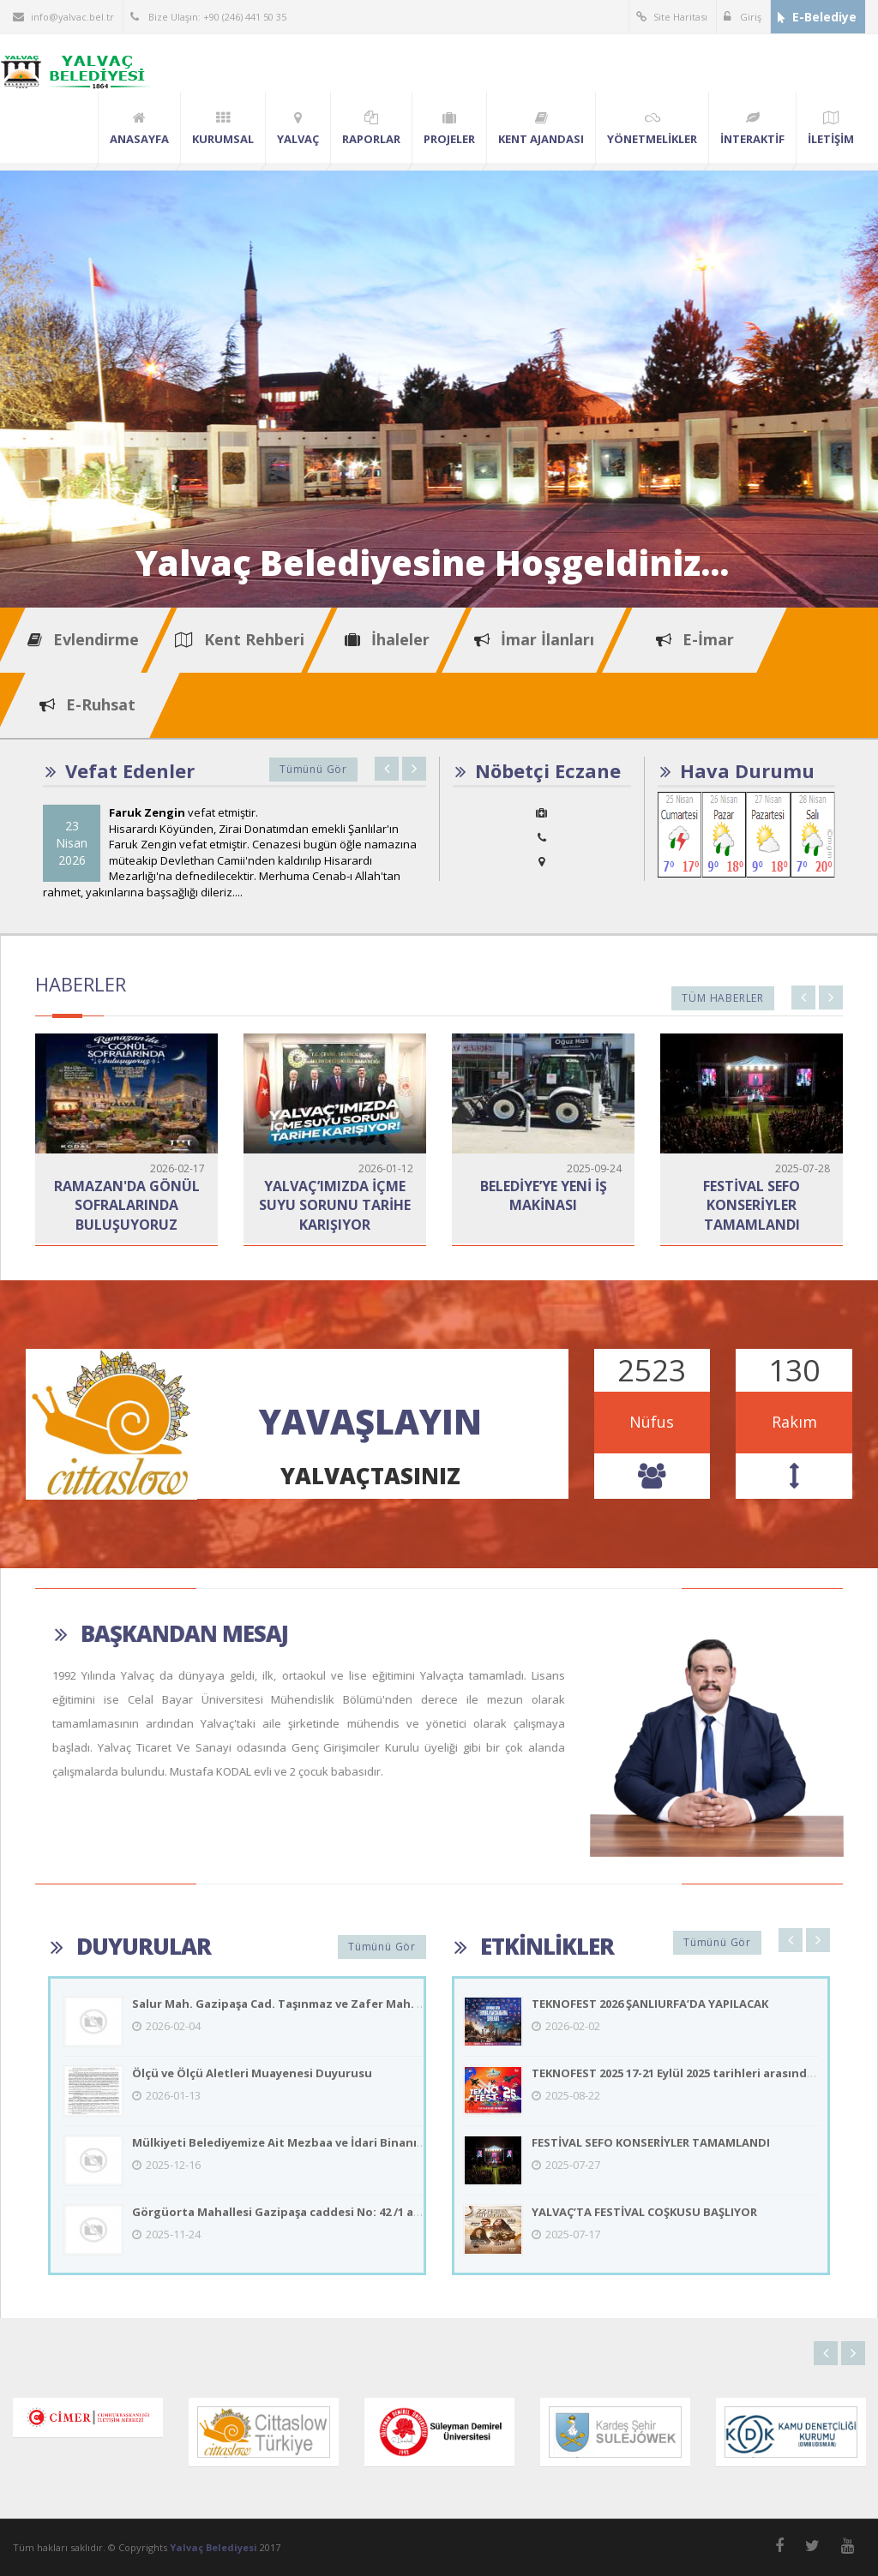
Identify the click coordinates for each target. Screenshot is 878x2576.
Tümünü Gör (313, 769)
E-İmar (695, 639)
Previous (387, 769)
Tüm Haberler (723, 998)
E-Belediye (817, 17)
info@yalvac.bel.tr (63, 16)
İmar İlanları (534, 639)
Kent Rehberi (239, 639)
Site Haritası (671, 16)
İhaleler (387, 639)
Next (414, 769)
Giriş (742, 16)
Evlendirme (83, 639)
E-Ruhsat (87, 704)
